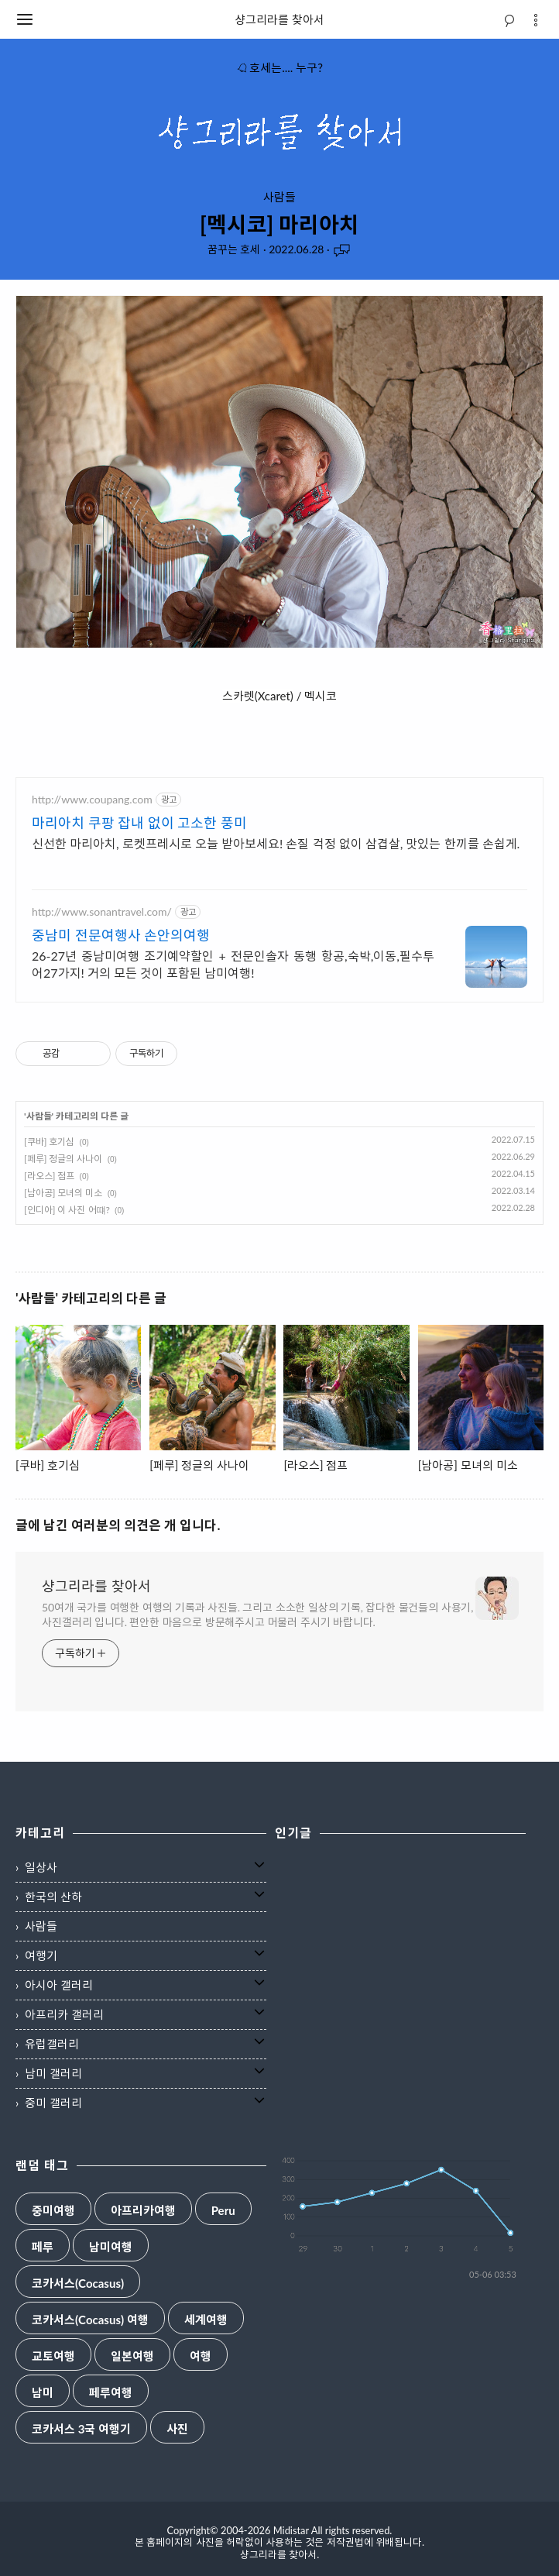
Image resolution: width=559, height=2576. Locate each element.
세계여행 (206, 2320)
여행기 (41, 1955)
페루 (42, 2247)
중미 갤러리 (53, 2103)
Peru (223, 2211)
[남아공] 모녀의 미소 (63, 1193)
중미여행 (53, 2211)
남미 (42, 2393)
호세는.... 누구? (279, 67)
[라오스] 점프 (49, 1175)
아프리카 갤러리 (64, 2014)
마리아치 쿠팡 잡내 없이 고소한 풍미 (139, 822)
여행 (200, 2356)
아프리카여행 (143, 2211)
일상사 (41, 1867)
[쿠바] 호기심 (49, 1141)
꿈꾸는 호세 (234, 249)
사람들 (279, 197)
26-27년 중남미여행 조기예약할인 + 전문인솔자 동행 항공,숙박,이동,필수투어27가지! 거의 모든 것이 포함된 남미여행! (233, 964)
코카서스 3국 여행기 (81, 2429)
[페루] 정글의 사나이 (63, 1158)
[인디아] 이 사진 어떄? (67, 1210)
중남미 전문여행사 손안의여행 (121, 935)
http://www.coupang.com (92, 799)
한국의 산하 (53, 1897)
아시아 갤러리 (59, 1985)
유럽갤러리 (52, 2044)
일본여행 (132, 2356)
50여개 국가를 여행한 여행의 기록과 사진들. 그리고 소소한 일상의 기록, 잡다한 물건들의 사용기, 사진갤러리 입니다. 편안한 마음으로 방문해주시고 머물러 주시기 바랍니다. (257, 1614)
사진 (177, 2429)
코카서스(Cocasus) (78, 2283)
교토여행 (53, 2356)
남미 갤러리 (53, 2073)
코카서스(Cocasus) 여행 (90, 2320)
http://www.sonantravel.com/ (102, 911)
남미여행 (110, 2247)
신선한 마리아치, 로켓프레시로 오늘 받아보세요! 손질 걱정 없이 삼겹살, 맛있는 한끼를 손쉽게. (276, 843)
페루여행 (110, 2393)
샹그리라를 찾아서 (279, 19)
